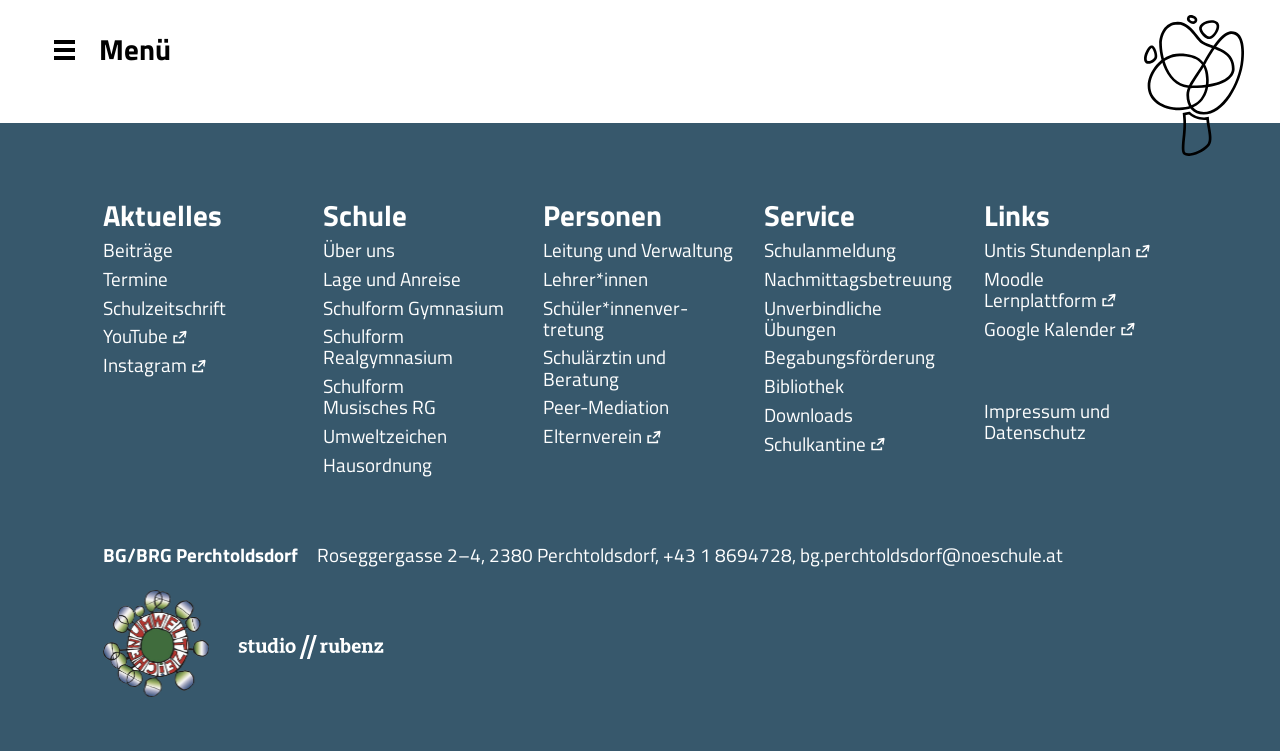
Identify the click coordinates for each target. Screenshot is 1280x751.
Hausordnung (377, 466)
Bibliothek (804, 387)
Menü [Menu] (112, 47)
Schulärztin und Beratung (604, 369)
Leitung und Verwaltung (638, 251)
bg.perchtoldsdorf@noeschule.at (931, 554)
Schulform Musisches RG (379, 398)
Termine (135, 280)
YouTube (135, 337)
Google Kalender (1050, 330)
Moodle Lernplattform (1040, 291)
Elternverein (592, 437)
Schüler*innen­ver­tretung (615, 320)
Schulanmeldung (830, 251)
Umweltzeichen (385, 437)
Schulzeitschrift (164, 309)
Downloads (808, 416)
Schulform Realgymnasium (388, 348)
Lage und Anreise (392, 280)
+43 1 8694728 (727, 554)
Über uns (359, 251)
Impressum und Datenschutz (1047, 423)
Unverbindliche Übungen (823, 320)
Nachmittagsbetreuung (858, 280)
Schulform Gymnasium (413, 309)
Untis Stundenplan (1057, 251)
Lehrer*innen (595, 280)
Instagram (145, 366)
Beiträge (138, 251)
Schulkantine (815, 445)
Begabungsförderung (849, 358)
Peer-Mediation (606, 408)
